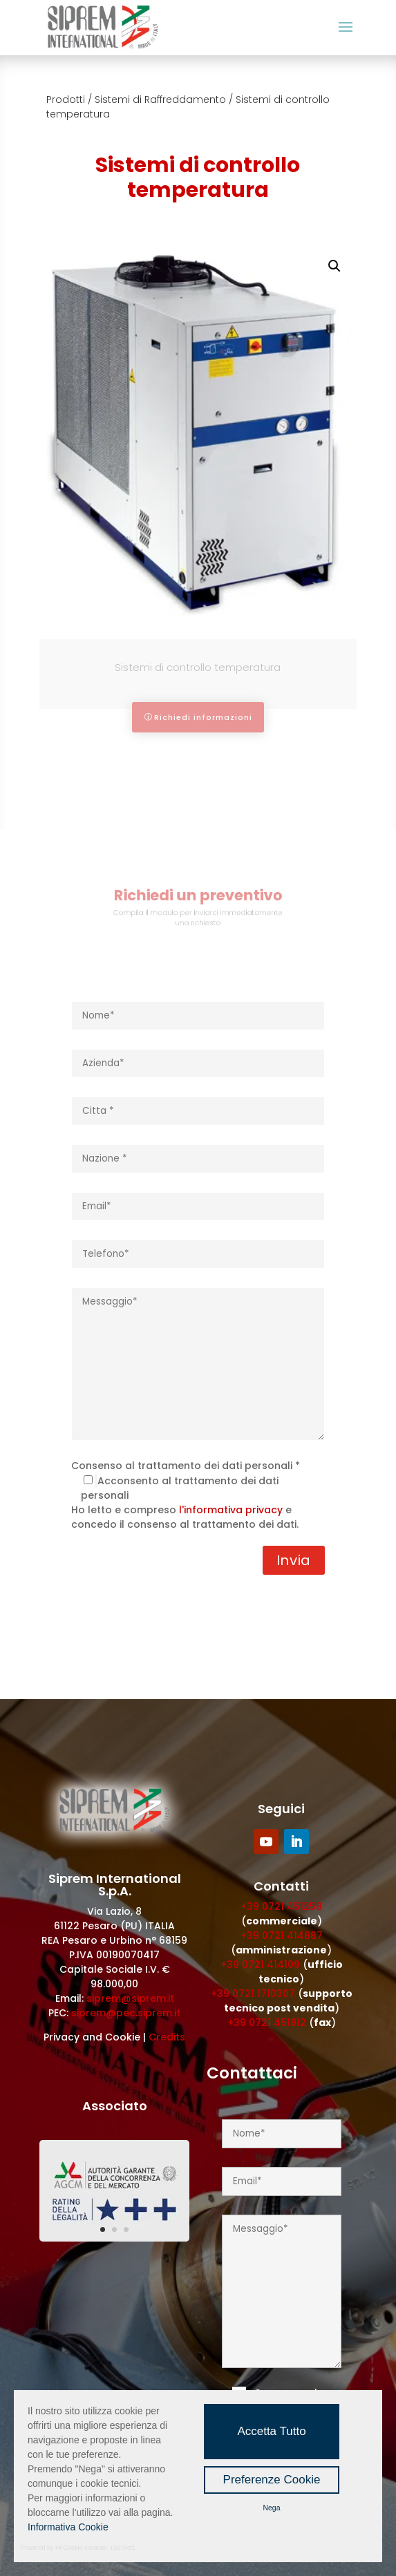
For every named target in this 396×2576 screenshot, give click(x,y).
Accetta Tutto (271, 2431)
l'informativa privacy (231, 1510)
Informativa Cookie (68, 2526)
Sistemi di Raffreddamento (160, 99)
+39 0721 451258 (281, 1906)
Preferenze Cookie (272, 2479)
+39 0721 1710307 (253, 1993)
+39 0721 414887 (282, 1935)
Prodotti (65, 99)
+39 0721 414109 (260, 1964)
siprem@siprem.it (130, 1998)
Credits (167, 2037)
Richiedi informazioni (203, 717)
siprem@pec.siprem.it (125, 2013)
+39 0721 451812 (266, 2022)
